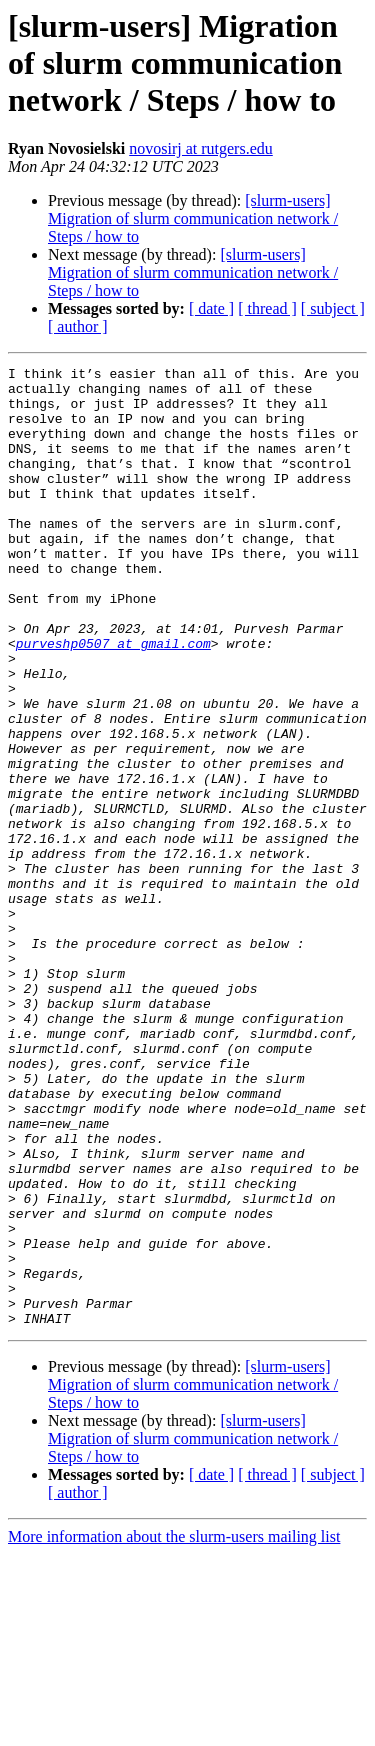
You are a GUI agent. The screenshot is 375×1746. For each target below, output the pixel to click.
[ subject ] (333, 308)
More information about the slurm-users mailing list (174, 1728)
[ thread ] (267, 308)
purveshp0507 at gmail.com (113, 700)
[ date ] (211, 308)
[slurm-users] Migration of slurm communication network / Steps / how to (193, 218)
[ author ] (78, 326)
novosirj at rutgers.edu (201, 148)
